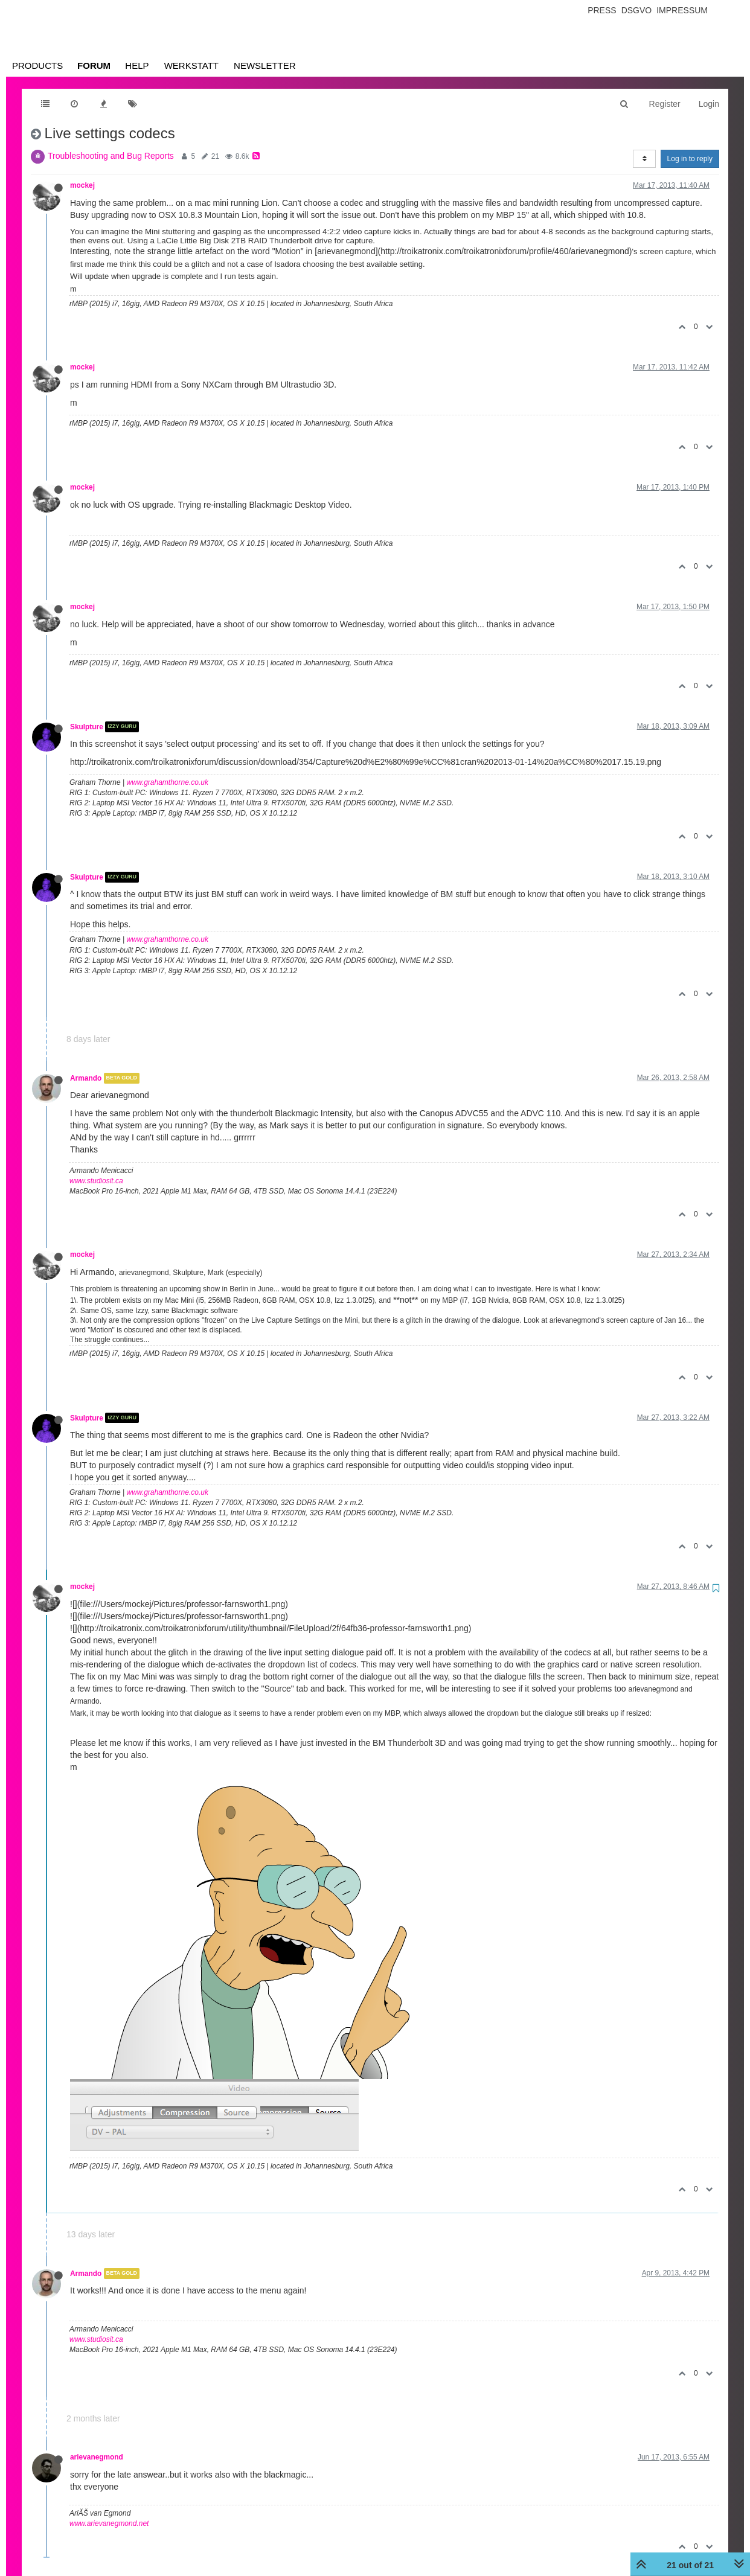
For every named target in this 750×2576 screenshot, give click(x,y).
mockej (82, 185)
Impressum (682, 10)
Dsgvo (636, 10)
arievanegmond (96, 2457)
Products (37, 65)
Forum (94, 65)
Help (137, 65)
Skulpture (86, 727)
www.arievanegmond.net (109, 2523)
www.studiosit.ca (96, 1181)
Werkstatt (191, 65)
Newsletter (265, 65)
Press (602, 10)
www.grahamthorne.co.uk (167, 782)
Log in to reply (690, 159)
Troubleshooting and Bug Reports (111, 156)
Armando (85, 1078)
